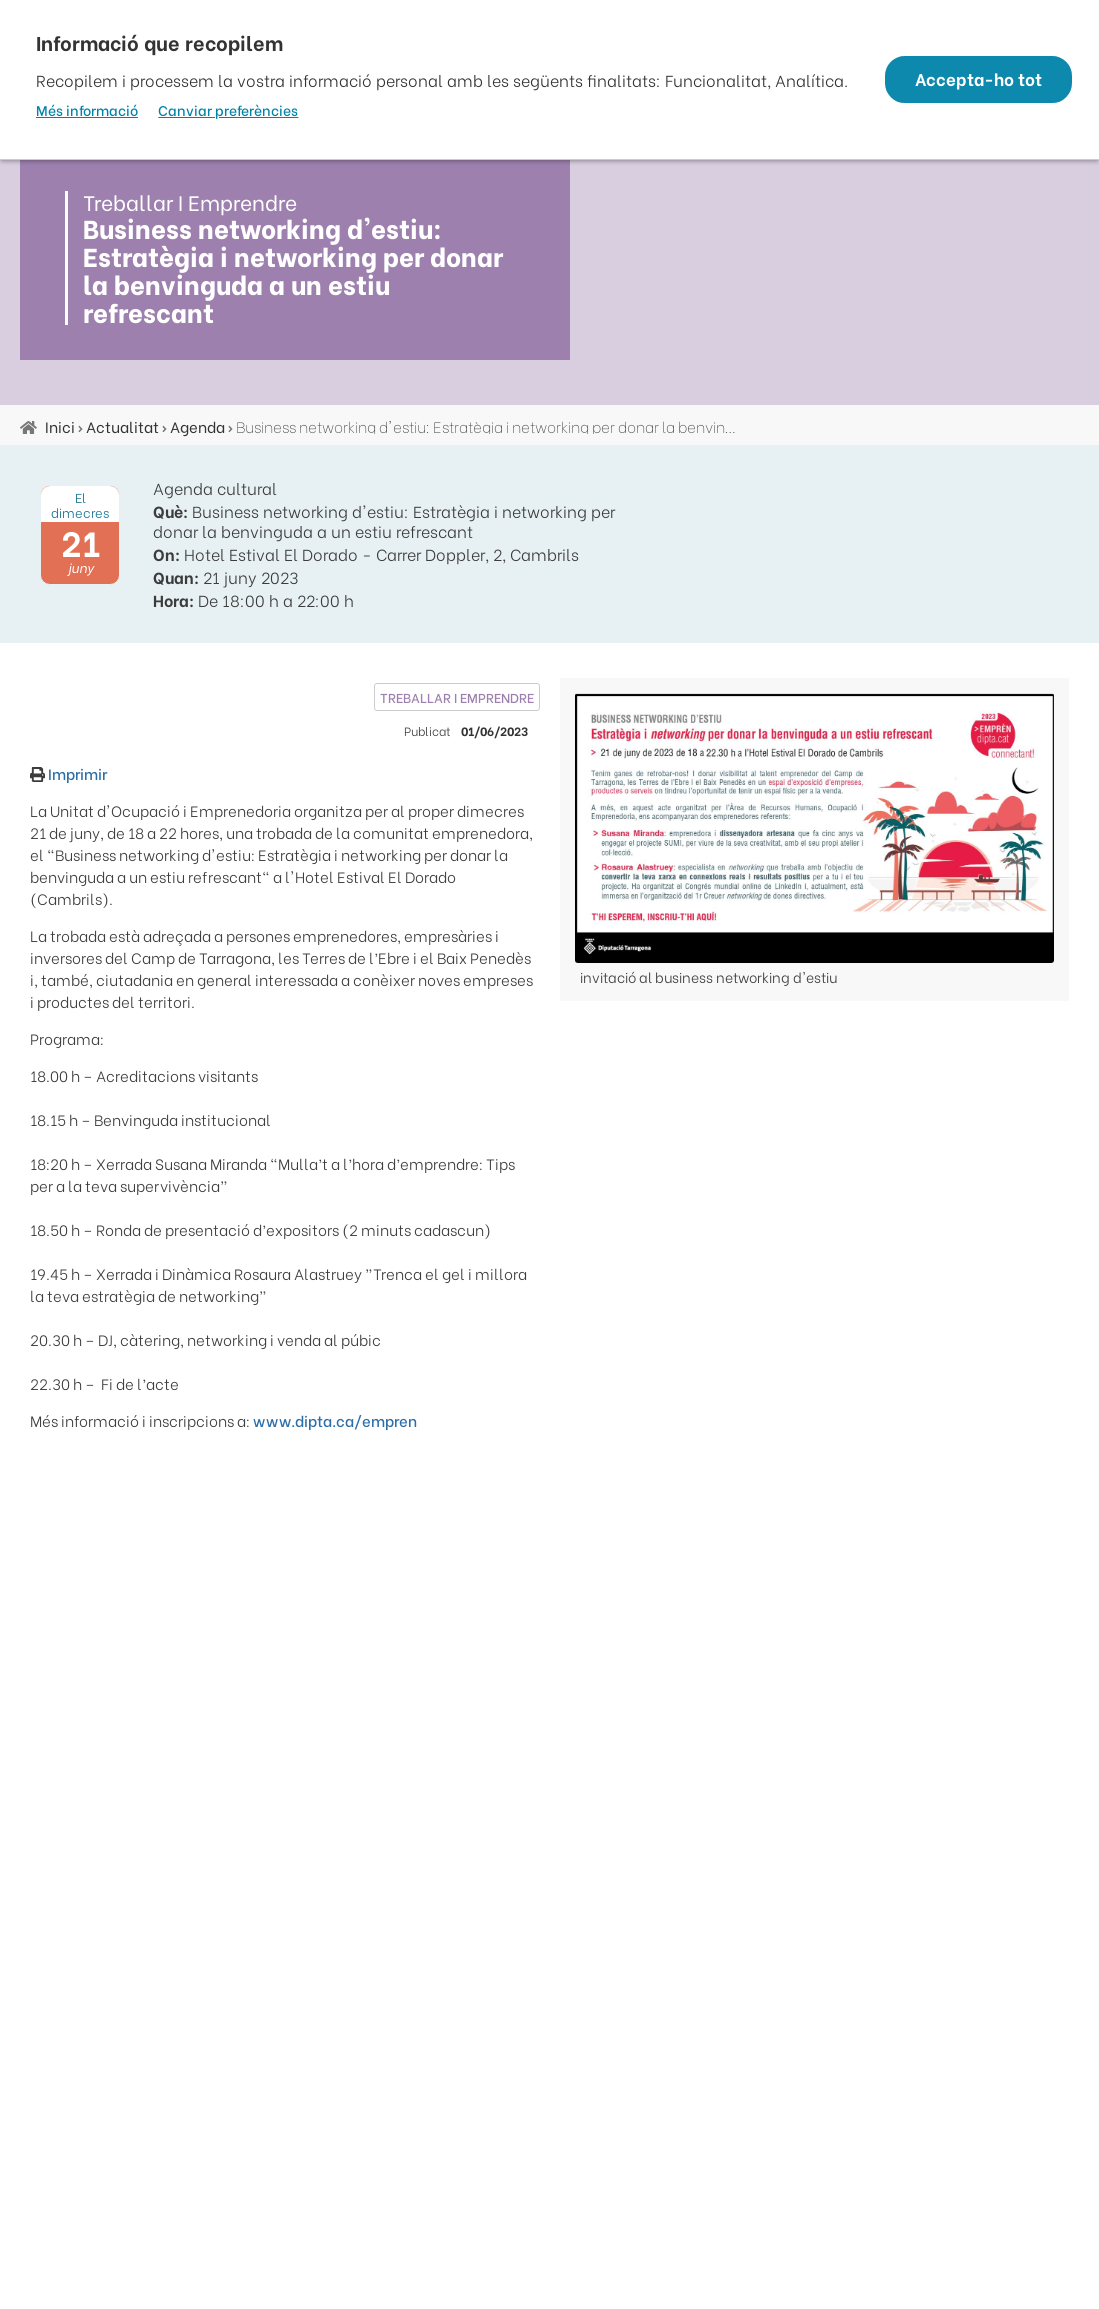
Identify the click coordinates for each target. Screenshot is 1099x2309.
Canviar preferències (228, 121)
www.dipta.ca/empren (335, 1420)
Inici (60, 426)
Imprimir (76, 773)
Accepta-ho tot (972, 79)
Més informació (87, 121)
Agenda (197, 426)
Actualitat (122, 426)
